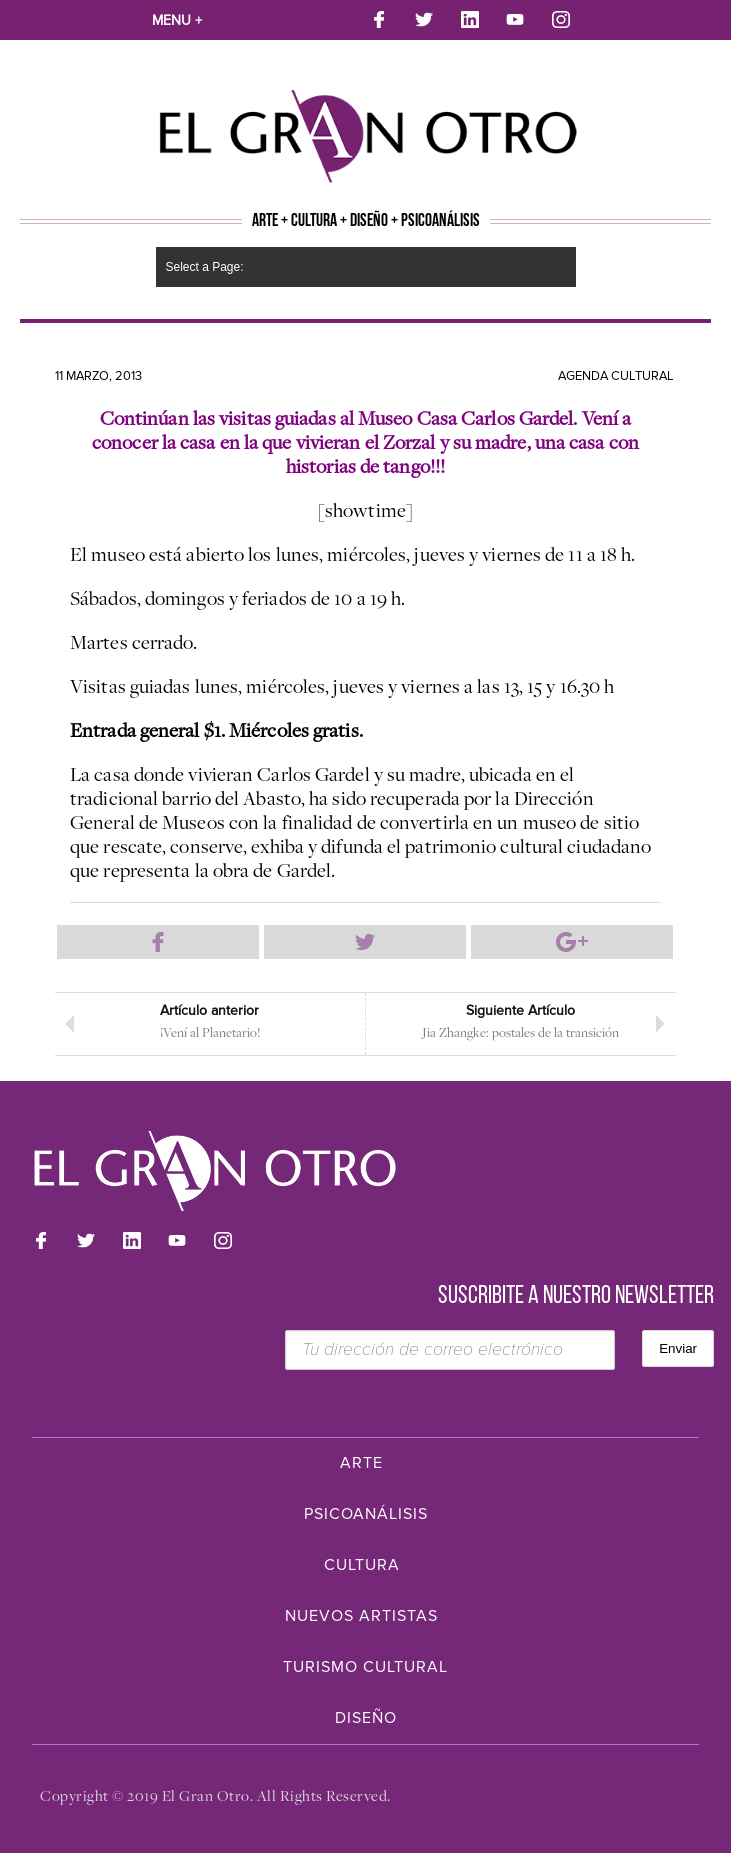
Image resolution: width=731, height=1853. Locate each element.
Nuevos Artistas (361, 1616)
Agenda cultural (616, 376)
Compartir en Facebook (158, 942)
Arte (361, 1463)
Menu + (177, 20)
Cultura (362, 1565)
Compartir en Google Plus (572, 942)
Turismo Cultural (365, 1667)
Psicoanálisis (366, 1514)
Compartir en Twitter (365, 942)
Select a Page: (205, 267)
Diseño (366, 1718)
